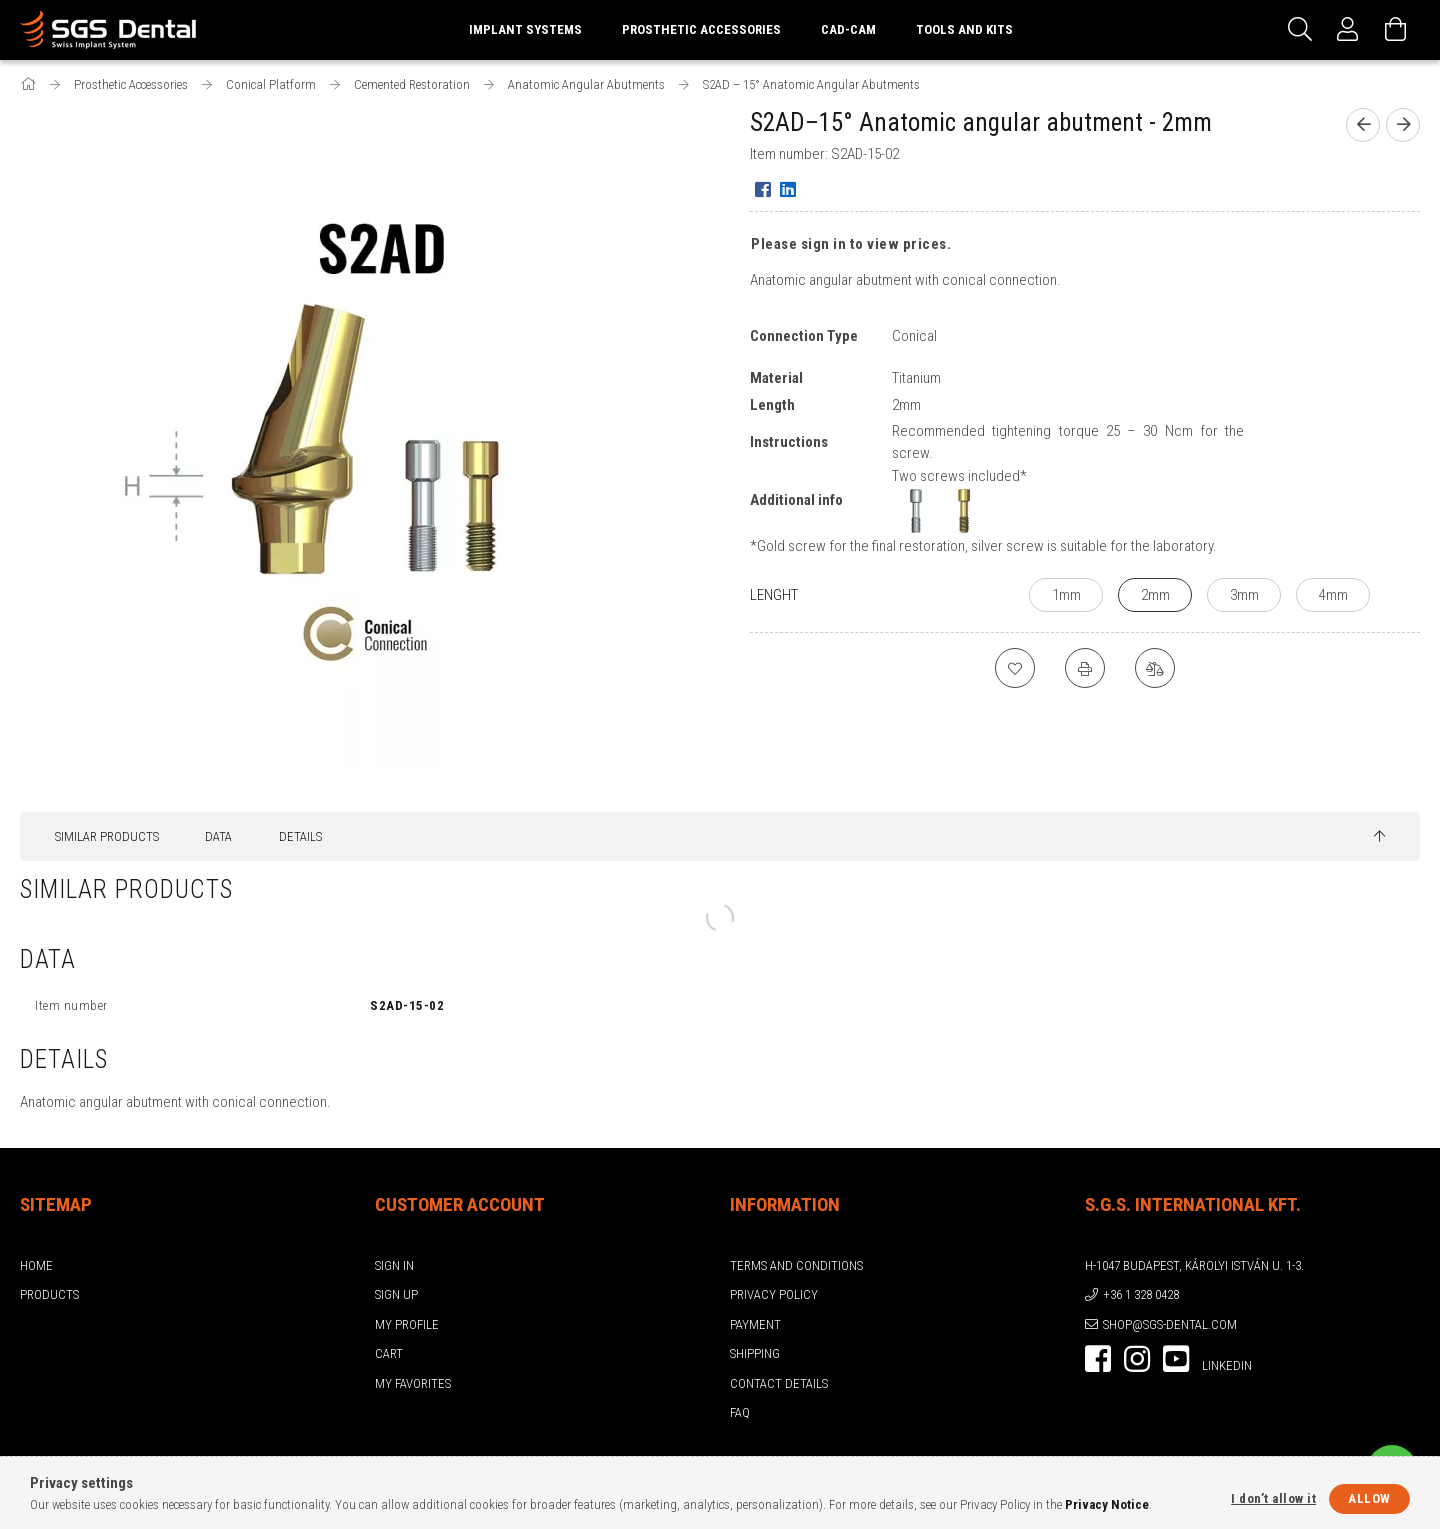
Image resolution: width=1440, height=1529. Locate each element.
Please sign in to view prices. (851, 244)
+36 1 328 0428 (1141, 1294)
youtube (1176, 1359)
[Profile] (1348, 30)
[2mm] (1155, 595)
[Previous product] (1363, 125)
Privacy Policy (774, 1294)
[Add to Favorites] (1015, 668)
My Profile (407, 1324)
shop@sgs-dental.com (1170, 1324)
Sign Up (396, 1294)
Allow (1369, 1498)
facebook (1098, 1359)
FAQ (740, 1412)
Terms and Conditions (796, 1265)
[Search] (1300, 30)
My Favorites (413, 1383)
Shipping (755, 1353)
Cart (389, 1353)
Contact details (779, 1383)
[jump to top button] (1379, 837)
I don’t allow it (1273, 1498)
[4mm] (1333, 595)
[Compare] (1155, 668)
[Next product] (1403, 125)
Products (49, 1294)
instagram (1137, 1359)
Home (36, 1265)
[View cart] (1396, 30)
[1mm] (1066, 595)
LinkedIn (1227, 1365)
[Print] (1085, 668)
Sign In (394, 1265)
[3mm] (1244, 595)
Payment (755, 1324)
